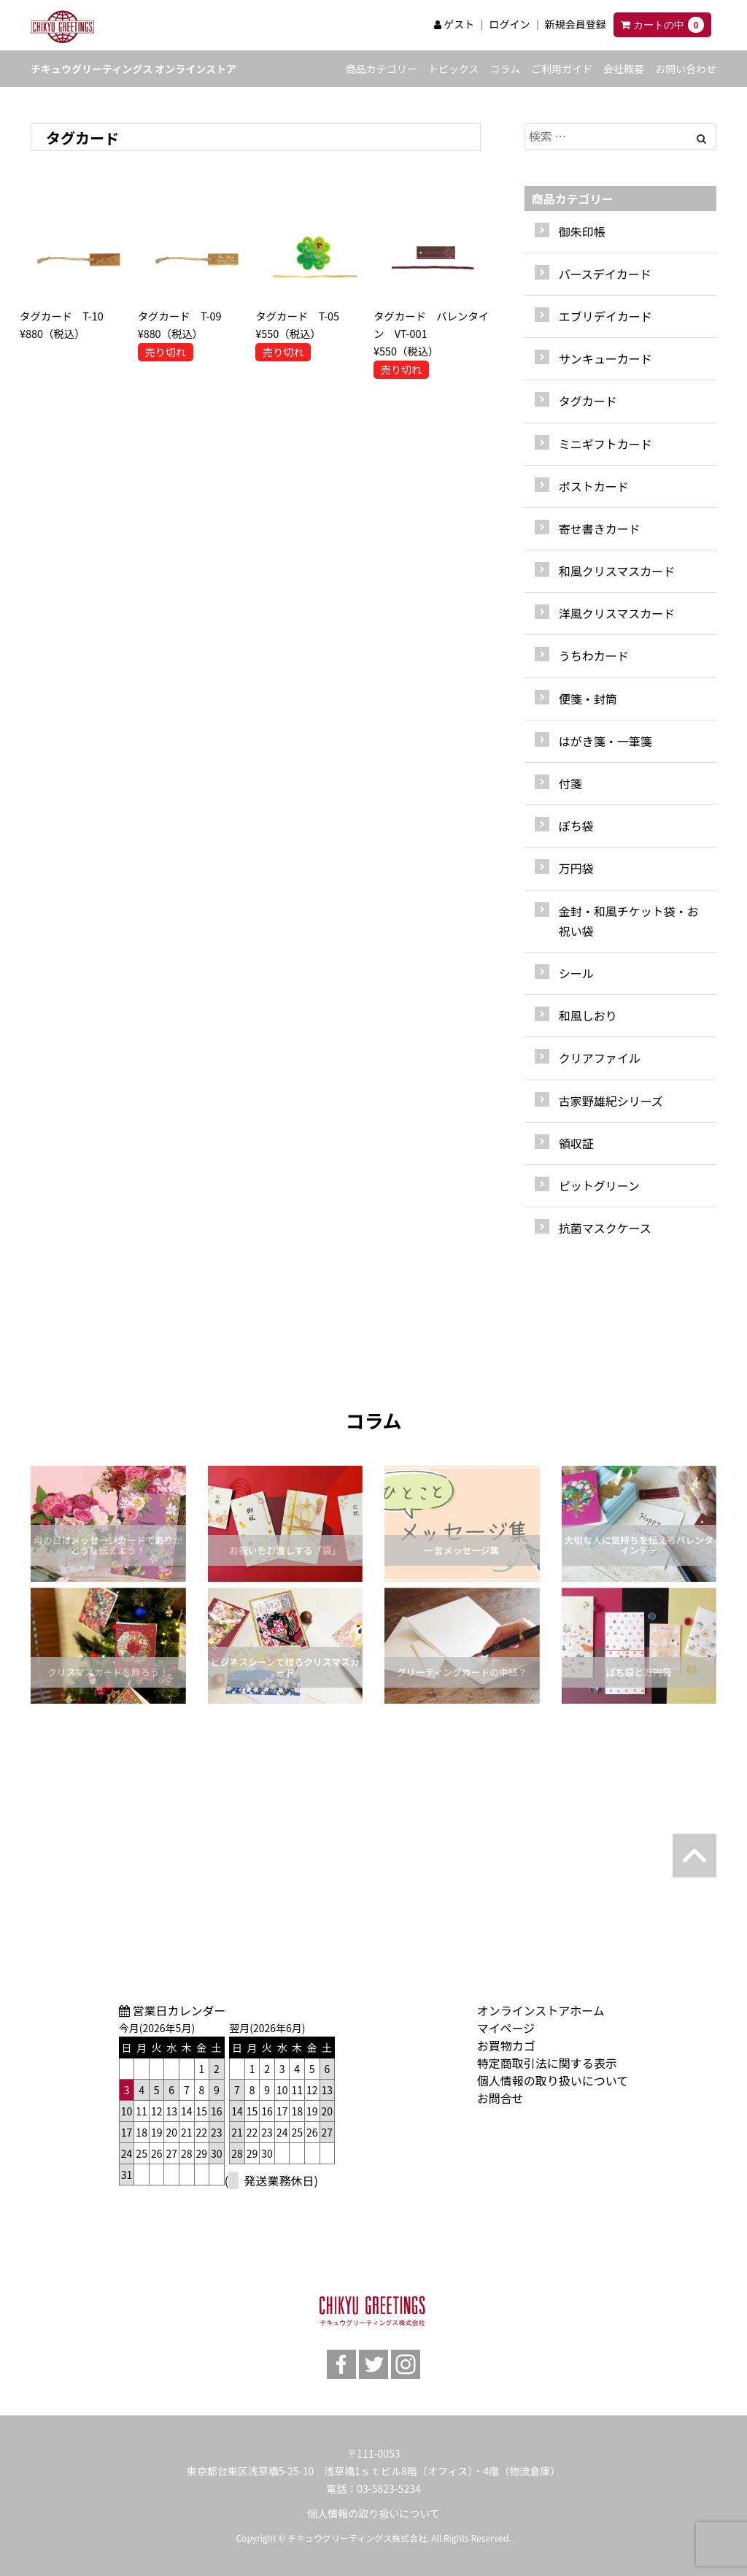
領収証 (576, 1143)
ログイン (509, 24)
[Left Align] (701, 138)
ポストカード (594, 486)
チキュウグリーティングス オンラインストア (133, 68)
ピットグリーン (599, 1185)
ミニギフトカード (605, 444)
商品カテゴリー (381, 68)
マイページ (506, 2028)
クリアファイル (599, 1057)
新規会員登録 (575, 24)
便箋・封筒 (588, 698)
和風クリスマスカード (617, 571)
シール (576, 973)
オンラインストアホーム (541, 2010)
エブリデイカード (605, 316)
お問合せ (500, 2098)
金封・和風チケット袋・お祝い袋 (629, 920)
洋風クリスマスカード (617, 613)
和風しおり (588, 1015)
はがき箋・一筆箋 (605, 741)
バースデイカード (605, 273)
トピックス (453, 68)
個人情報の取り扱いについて (553, 2080)
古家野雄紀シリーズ (611, 1101)
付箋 (570, 783)
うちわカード (594, 655)
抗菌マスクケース (605, 1228)
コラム (504, 68)
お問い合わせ (685, 68)
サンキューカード (605, 358)
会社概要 (623, 68)
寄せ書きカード (599, 528)
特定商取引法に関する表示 (547, 2063)
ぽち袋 (576, 825)
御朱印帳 (582, 231)
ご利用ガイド (561, 68)
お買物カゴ (506, 2045)
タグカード (588, 401)
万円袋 (576, 868)
